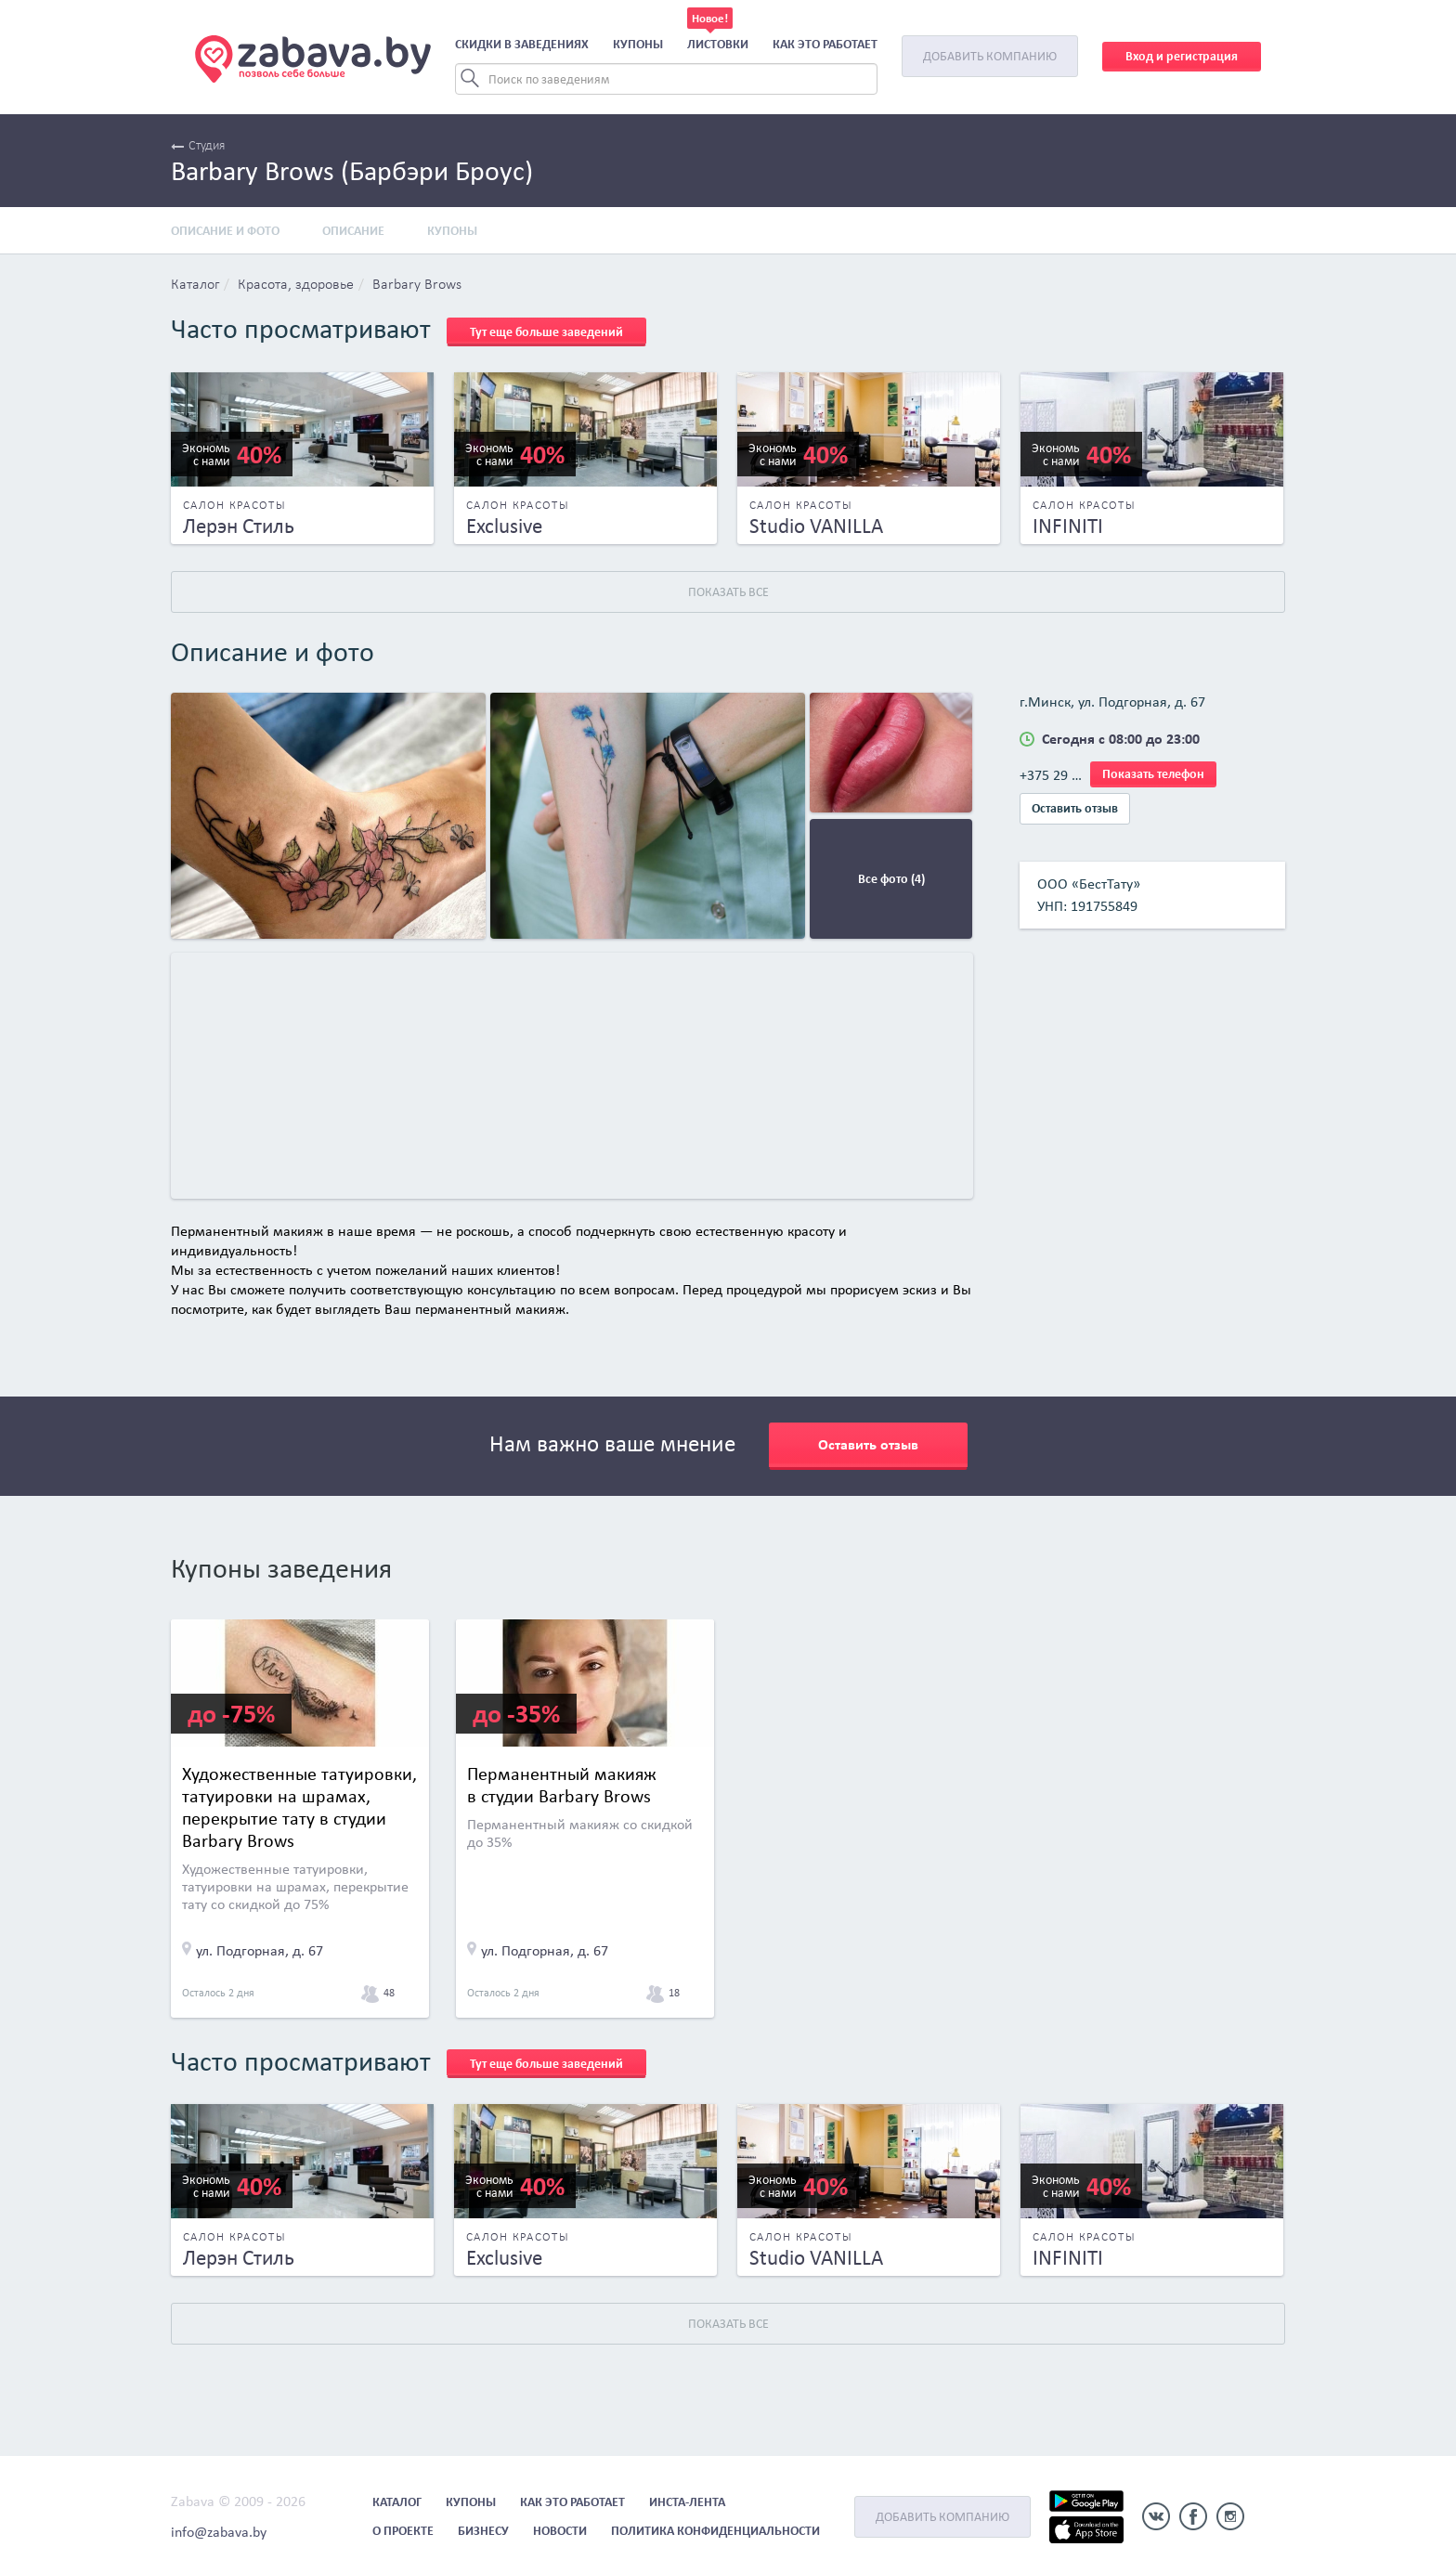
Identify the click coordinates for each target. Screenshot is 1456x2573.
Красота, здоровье (296, 285)
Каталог (195, 285)
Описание (353, 231)
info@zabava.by (218, 2532)
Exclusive (504, 526)
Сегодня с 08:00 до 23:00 (1121, 738)
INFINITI (1068, 526)
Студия (198, 146)
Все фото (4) (891, 879)
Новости (560, 2531)
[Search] (666, 79)
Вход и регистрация (1181, 56)
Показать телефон (1153, 774)
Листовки (717, 44)
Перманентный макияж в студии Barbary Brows (561, 1784)
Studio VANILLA (816, 526)
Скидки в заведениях (522, 44)
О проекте (403, 2531)
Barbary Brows (417, 285)
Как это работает (825, 44)
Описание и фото (225, 231)
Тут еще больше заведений (546, 332)
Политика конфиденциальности (715, 2531)
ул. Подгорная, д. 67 (259, 1950)
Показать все (728, 592)
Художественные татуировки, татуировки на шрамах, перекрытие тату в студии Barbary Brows (299, 1807)
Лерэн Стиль (238, 526)
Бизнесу (483, 2531)
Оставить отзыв (1075, 808)
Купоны (638, 44)
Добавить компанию (990, 56)
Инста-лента (687, 2502)
